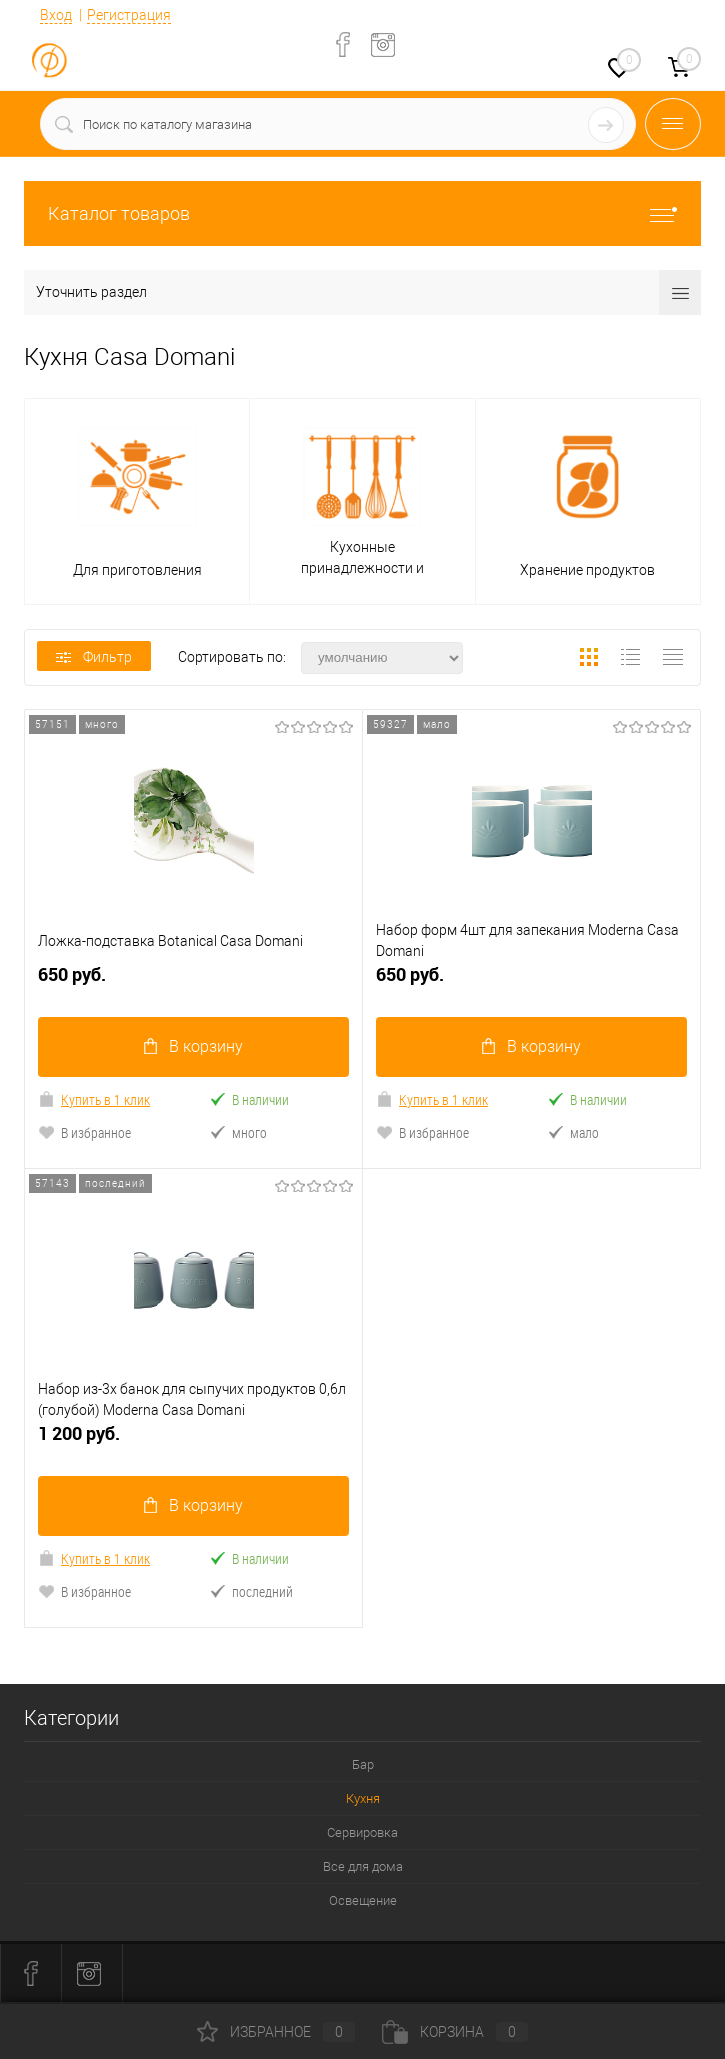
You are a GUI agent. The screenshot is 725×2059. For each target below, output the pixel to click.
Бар (363, 1764)
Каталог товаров (362, 213)
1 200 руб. (193, 1441)
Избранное (276, 2032)
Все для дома (363, 1866)
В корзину (193, 1046)
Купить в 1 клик (94, 1099)
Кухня (363, 1798)
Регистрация (129, 15)
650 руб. (193, 982)
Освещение (363, 1900)
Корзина (455, 2032)
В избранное (84, 1132)
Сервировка (362, 1832)
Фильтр (94, 657)
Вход (56, 15)
